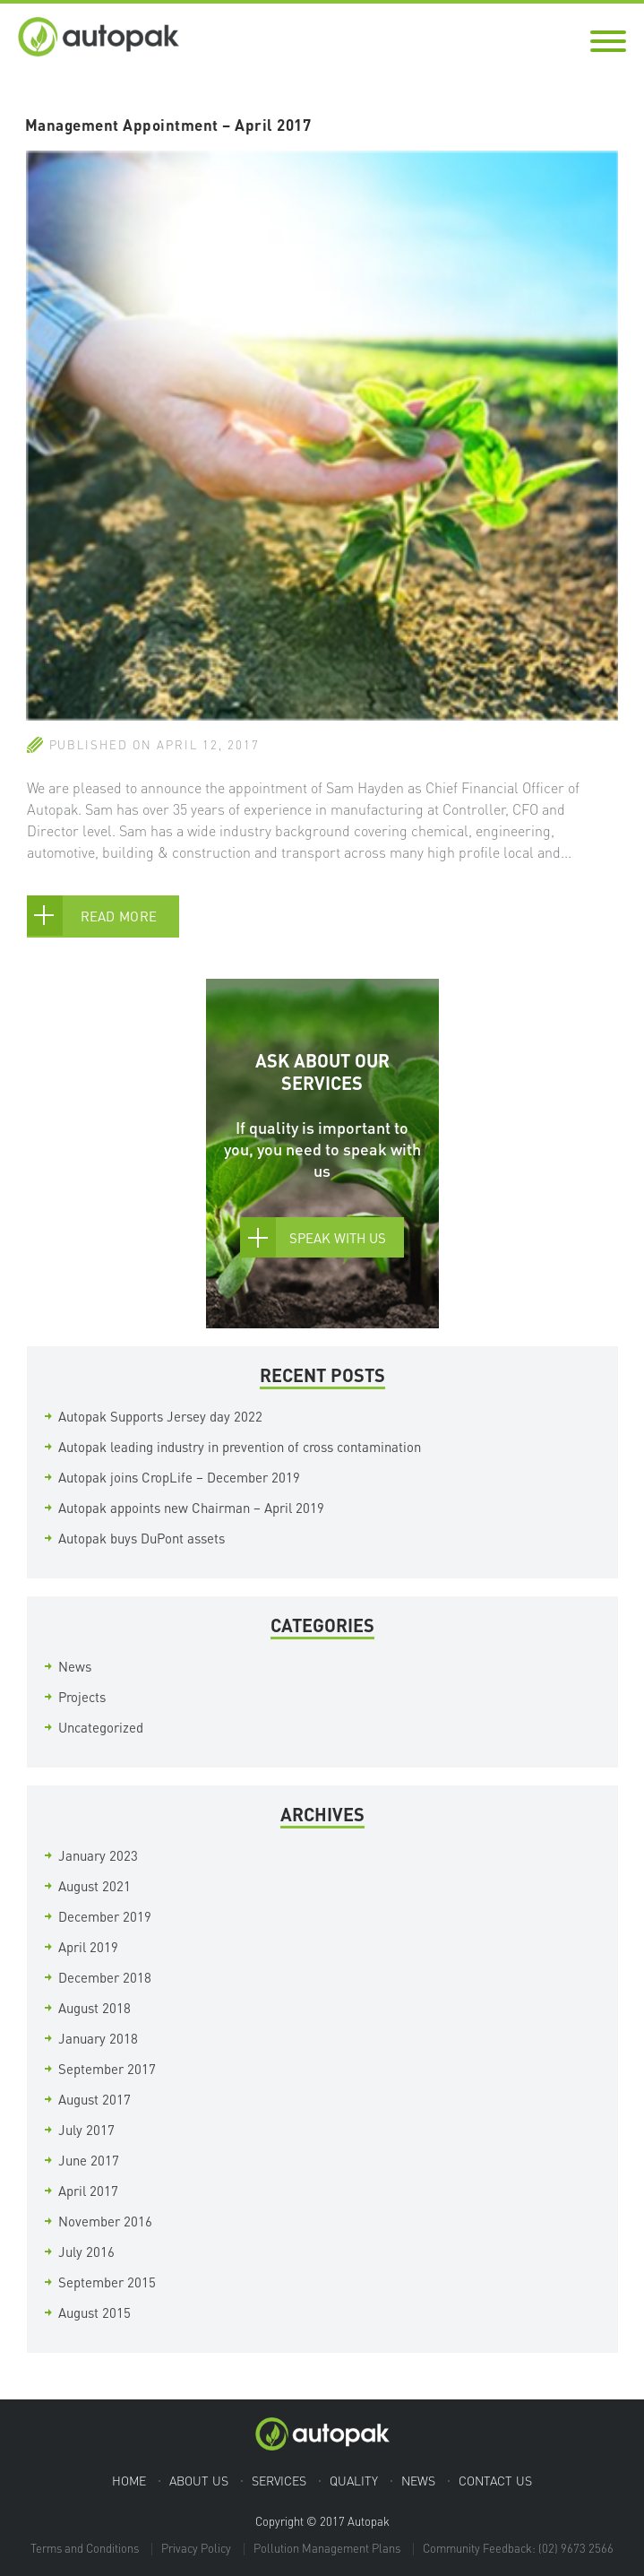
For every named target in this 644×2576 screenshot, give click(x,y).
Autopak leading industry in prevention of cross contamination (239, 1447)
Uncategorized (100, 1727)
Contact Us (495, 2480)
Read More (119, 916)
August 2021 (94, 1886)
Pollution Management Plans (326, 2547)
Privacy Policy (196, 2547)
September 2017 (107, 2069)
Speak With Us (337, 1238)
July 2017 (86, 2130)
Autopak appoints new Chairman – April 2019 (191, 1508)
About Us (198, 2480)
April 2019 (88, 1947)
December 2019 (104, 1916)
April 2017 (88, 2191)
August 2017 (94, 2099)
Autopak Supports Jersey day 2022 (160, 1416)
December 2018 (104, 1977)
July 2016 (86, 2251)
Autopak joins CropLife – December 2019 (179, 1477)
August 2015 (94, 2312)
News (74, 1666)
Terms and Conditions (84, 2547)
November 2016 (105, 2221)
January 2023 (98, 1855)
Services (279, 2480)
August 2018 (94, 2008)
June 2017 (88, 2160)
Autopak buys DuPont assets (141, 1538)
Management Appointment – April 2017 (168, 124)
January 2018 (98, 2038)
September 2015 (107, 2282)
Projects (82, 1697)
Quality (354, 2480)
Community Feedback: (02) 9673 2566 (518, 2547)
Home (129, 2480)
